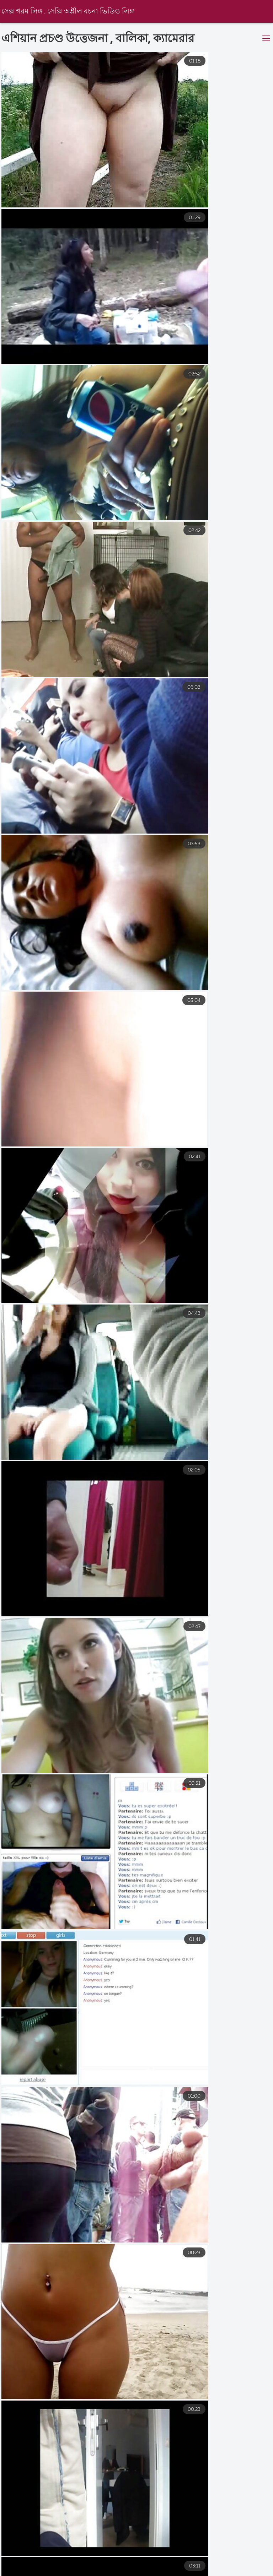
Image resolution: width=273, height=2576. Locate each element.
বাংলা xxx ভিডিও (55, 2572)
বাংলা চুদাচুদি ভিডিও (127, 2565)
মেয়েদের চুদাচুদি (66, 2565)
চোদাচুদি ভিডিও (180, 2572)
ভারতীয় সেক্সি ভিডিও (194, 2565)
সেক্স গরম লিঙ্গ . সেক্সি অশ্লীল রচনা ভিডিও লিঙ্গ (69, 11)
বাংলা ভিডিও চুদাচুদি (119, 2572)
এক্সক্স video (14, 2565)
